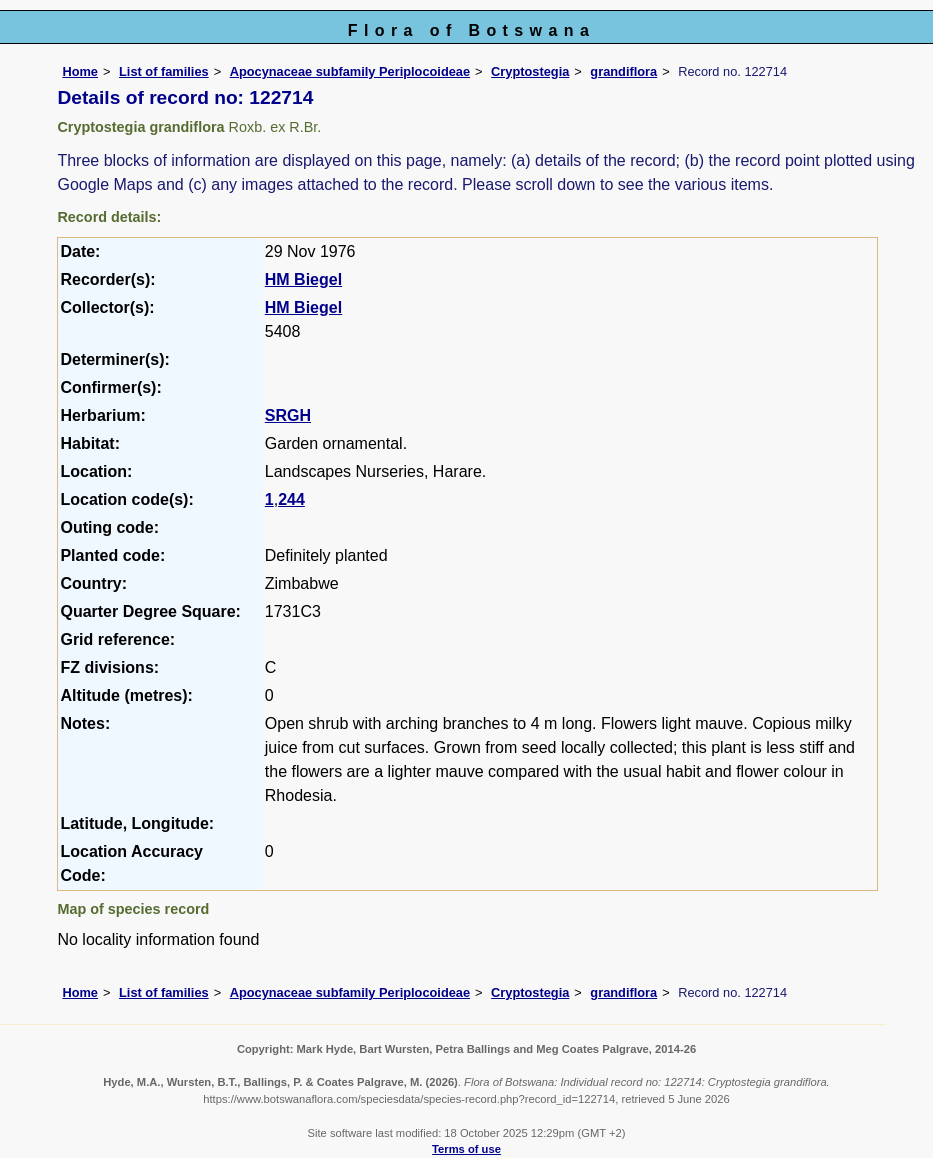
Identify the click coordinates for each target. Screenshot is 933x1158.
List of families (164, 71)
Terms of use (466, 1149)
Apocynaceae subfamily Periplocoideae (350, 71)
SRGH (288, 415)
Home (80, 71)
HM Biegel (303, 279)
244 (291, 499)
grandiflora (623, 71)
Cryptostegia (530, 71)
